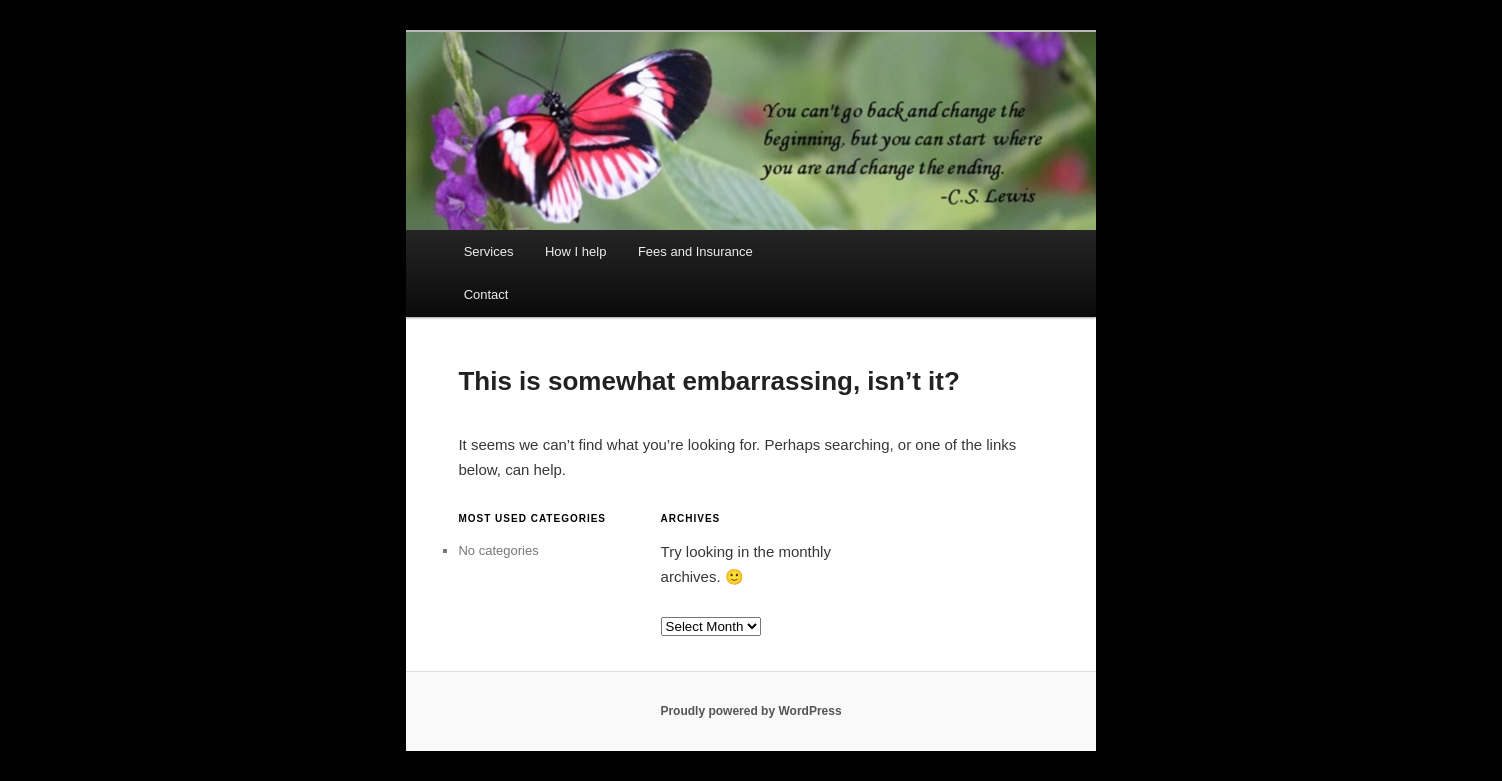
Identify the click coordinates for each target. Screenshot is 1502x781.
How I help (575, 251)
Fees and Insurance (695, 251)
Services (489, 251)
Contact (486, 294)
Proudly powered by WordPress (750, 711)
